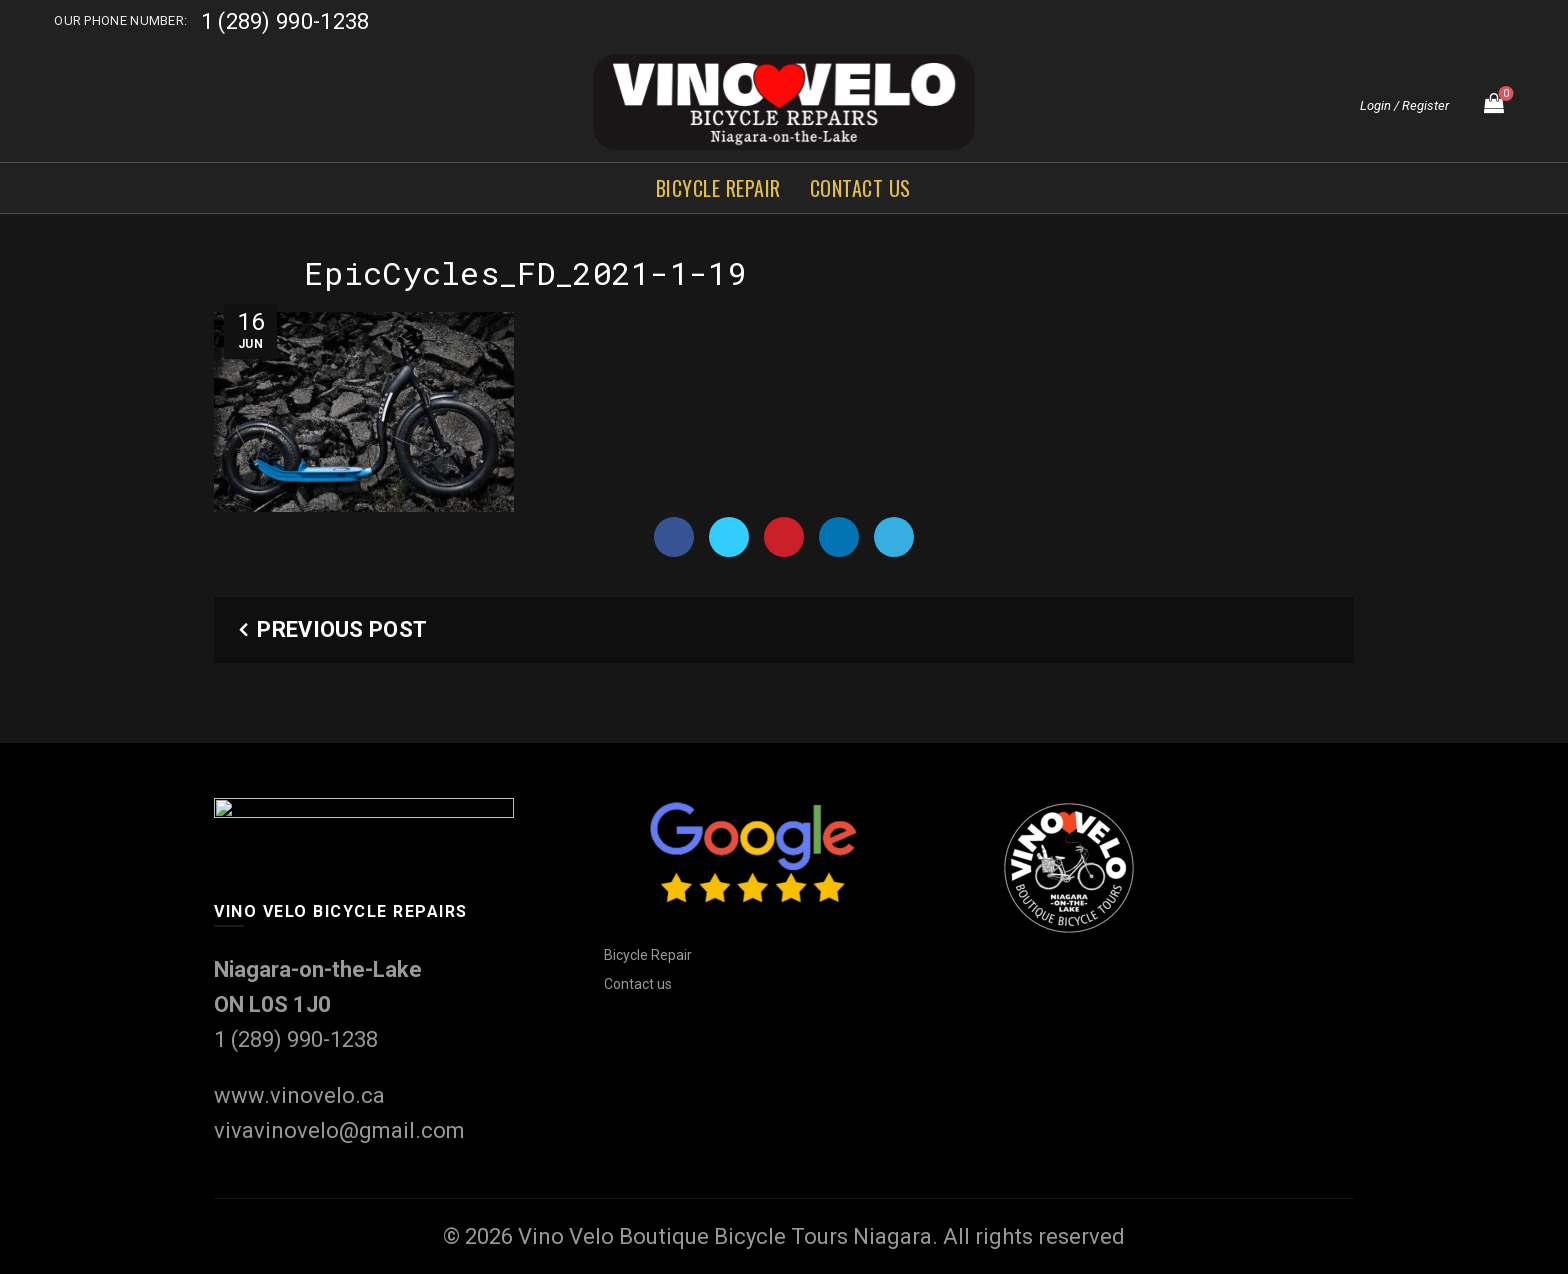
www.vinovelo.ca (299, 1095)
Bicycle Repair (718, 188)
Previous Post (342, 629)
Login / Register (1404, 105)
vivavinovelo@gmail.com (339, 1130)
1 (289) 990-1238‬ (285, 21)
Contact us (860, 188)
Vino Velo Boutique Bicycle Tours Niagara (725, 1236)
